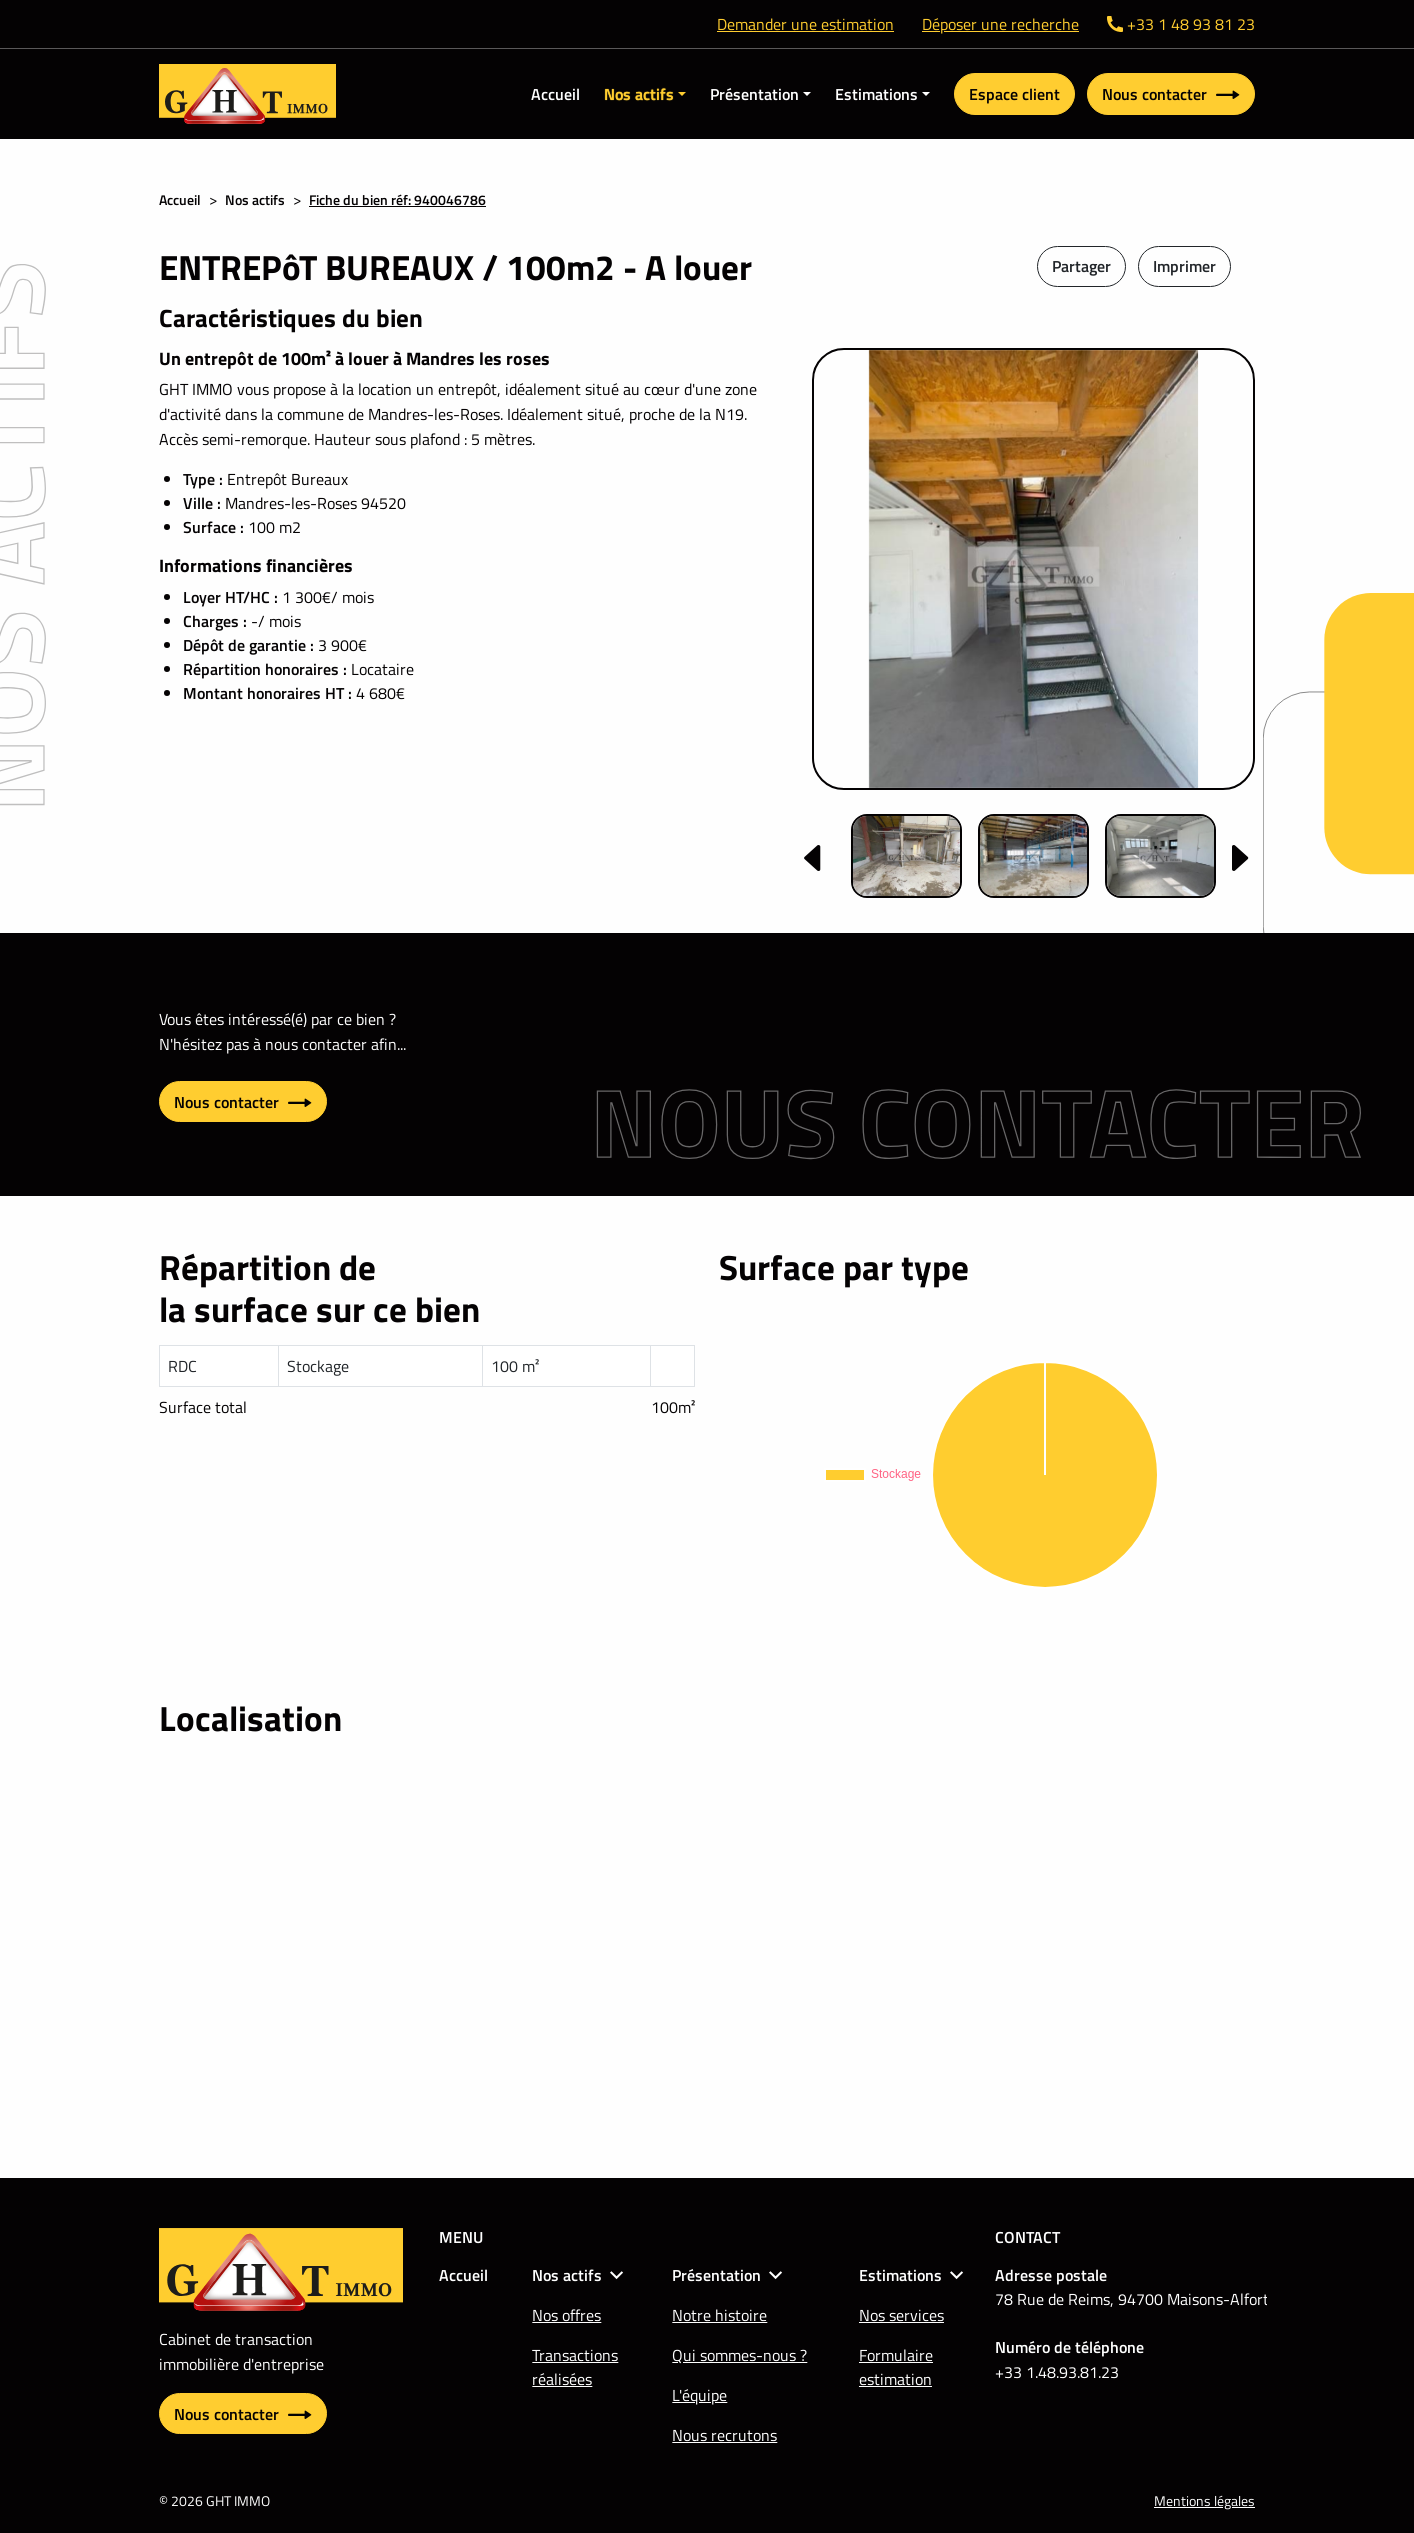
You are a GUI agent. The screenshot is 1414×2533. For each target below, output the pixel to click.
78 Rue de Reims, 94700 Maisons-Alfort (1132, 2299)
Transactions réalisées (575, 2367)
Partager (1081, 266)
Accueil (555, 94)
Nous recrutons (724, 2435)
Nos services (901, 2315)
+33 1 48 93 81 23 (1181, 24)
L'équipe (699, 2395)
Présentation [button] (754, 94)
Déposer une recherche (1000, 24)
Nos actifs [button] (639, 94)
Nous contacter (1171, 94)
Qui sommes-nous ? (739, 2355)
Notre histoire (719, 2315)
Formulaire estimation (896, 2367)
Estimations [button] (876, 94)
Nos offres (566, 2315)
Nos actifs (255, 199)
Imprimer (1184, 266)
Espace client (1014, 94)
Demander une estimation (805, 24)
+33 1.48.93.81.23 (1057, 2372)
